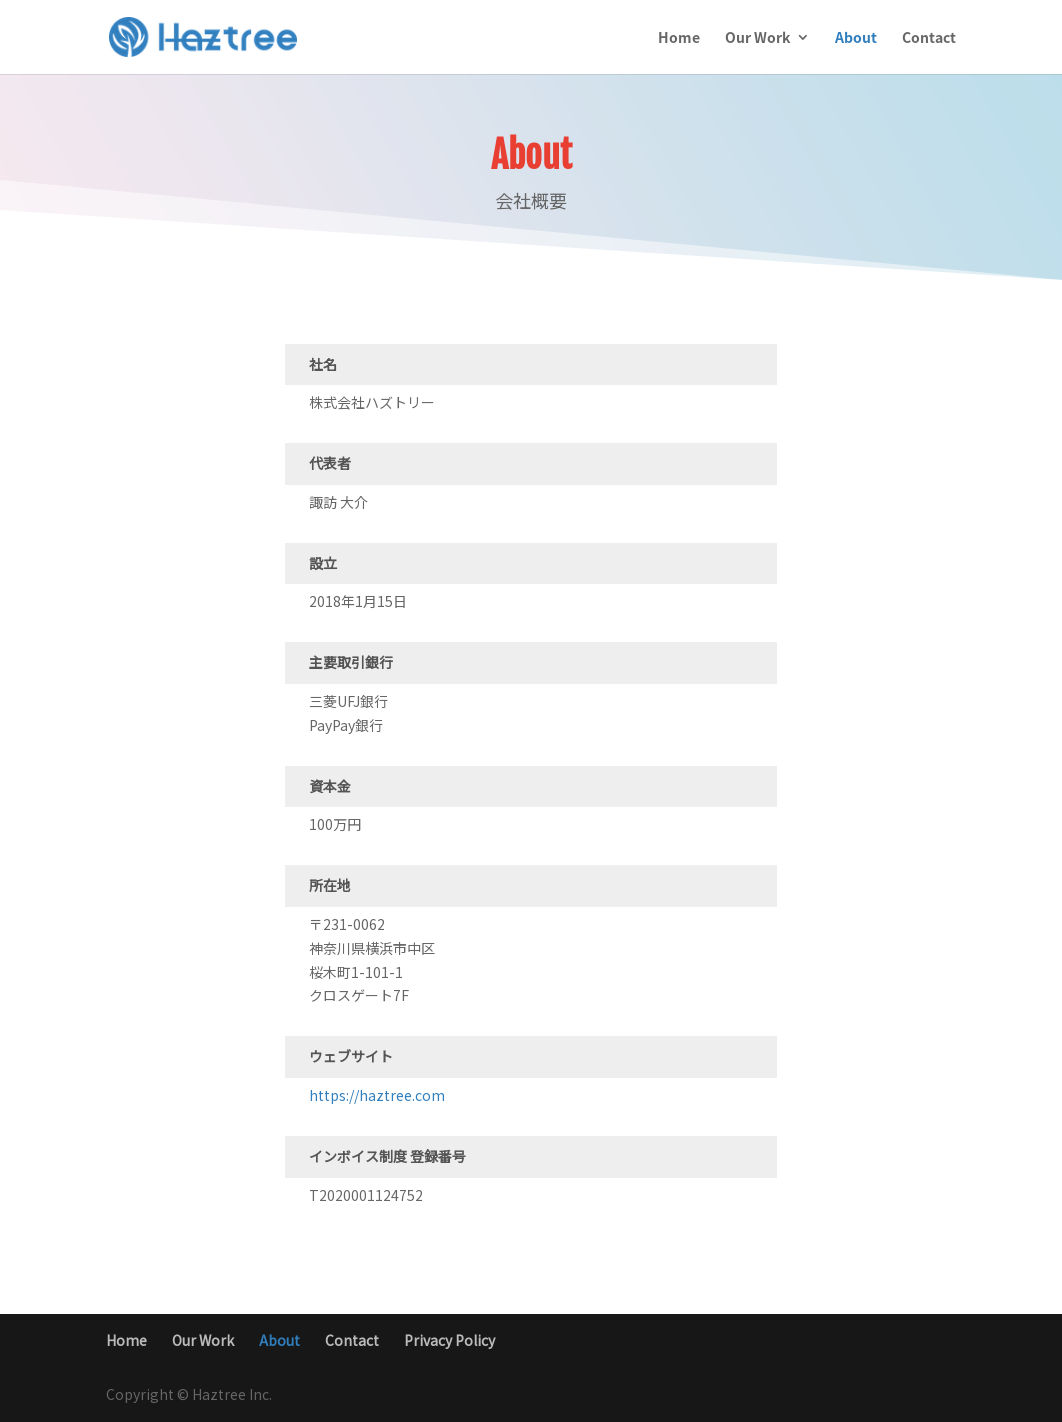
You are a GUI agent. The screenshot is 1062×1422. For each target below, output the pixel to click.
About (856, 38)
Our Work (757, 38)
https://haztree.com (377, 1095)
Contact (929, 38)
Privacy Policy (449, 1340)
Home (679, 38)
